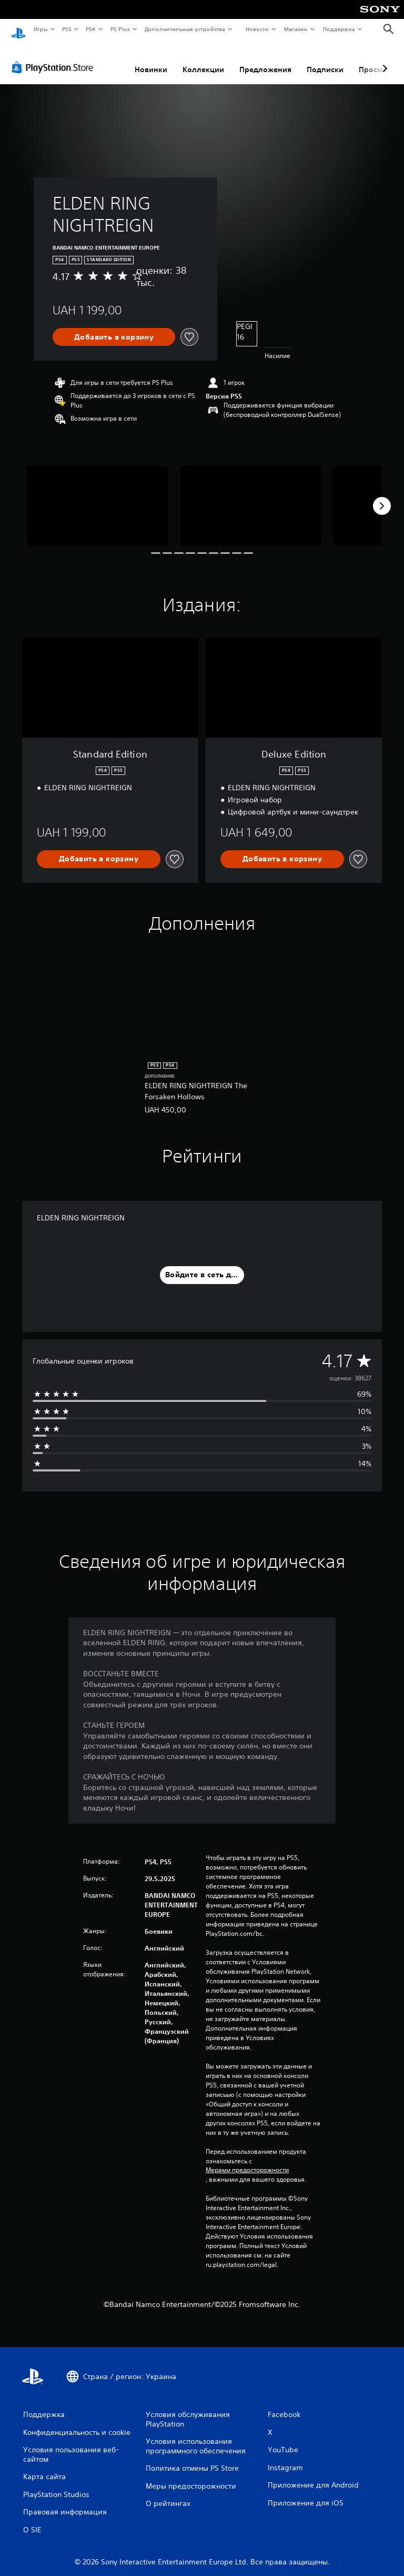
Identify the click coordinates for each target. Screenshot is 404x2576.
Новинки (151, 59)
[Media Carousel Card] (97, 495)
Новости (257, 29)
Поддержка (339, 29)
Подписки (325, 59)
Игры (40, 29)
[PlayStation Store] (54, 57)
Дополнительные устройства (185, 29)
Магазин (296, 29)
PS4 (91, 29)
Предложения (265, 59)
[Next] (382, 496)
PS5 (67, 29)
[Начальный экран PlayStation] (18, 29)
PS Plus (120, 29)
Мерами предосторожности (247, 2160)
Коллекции (203, 59)
